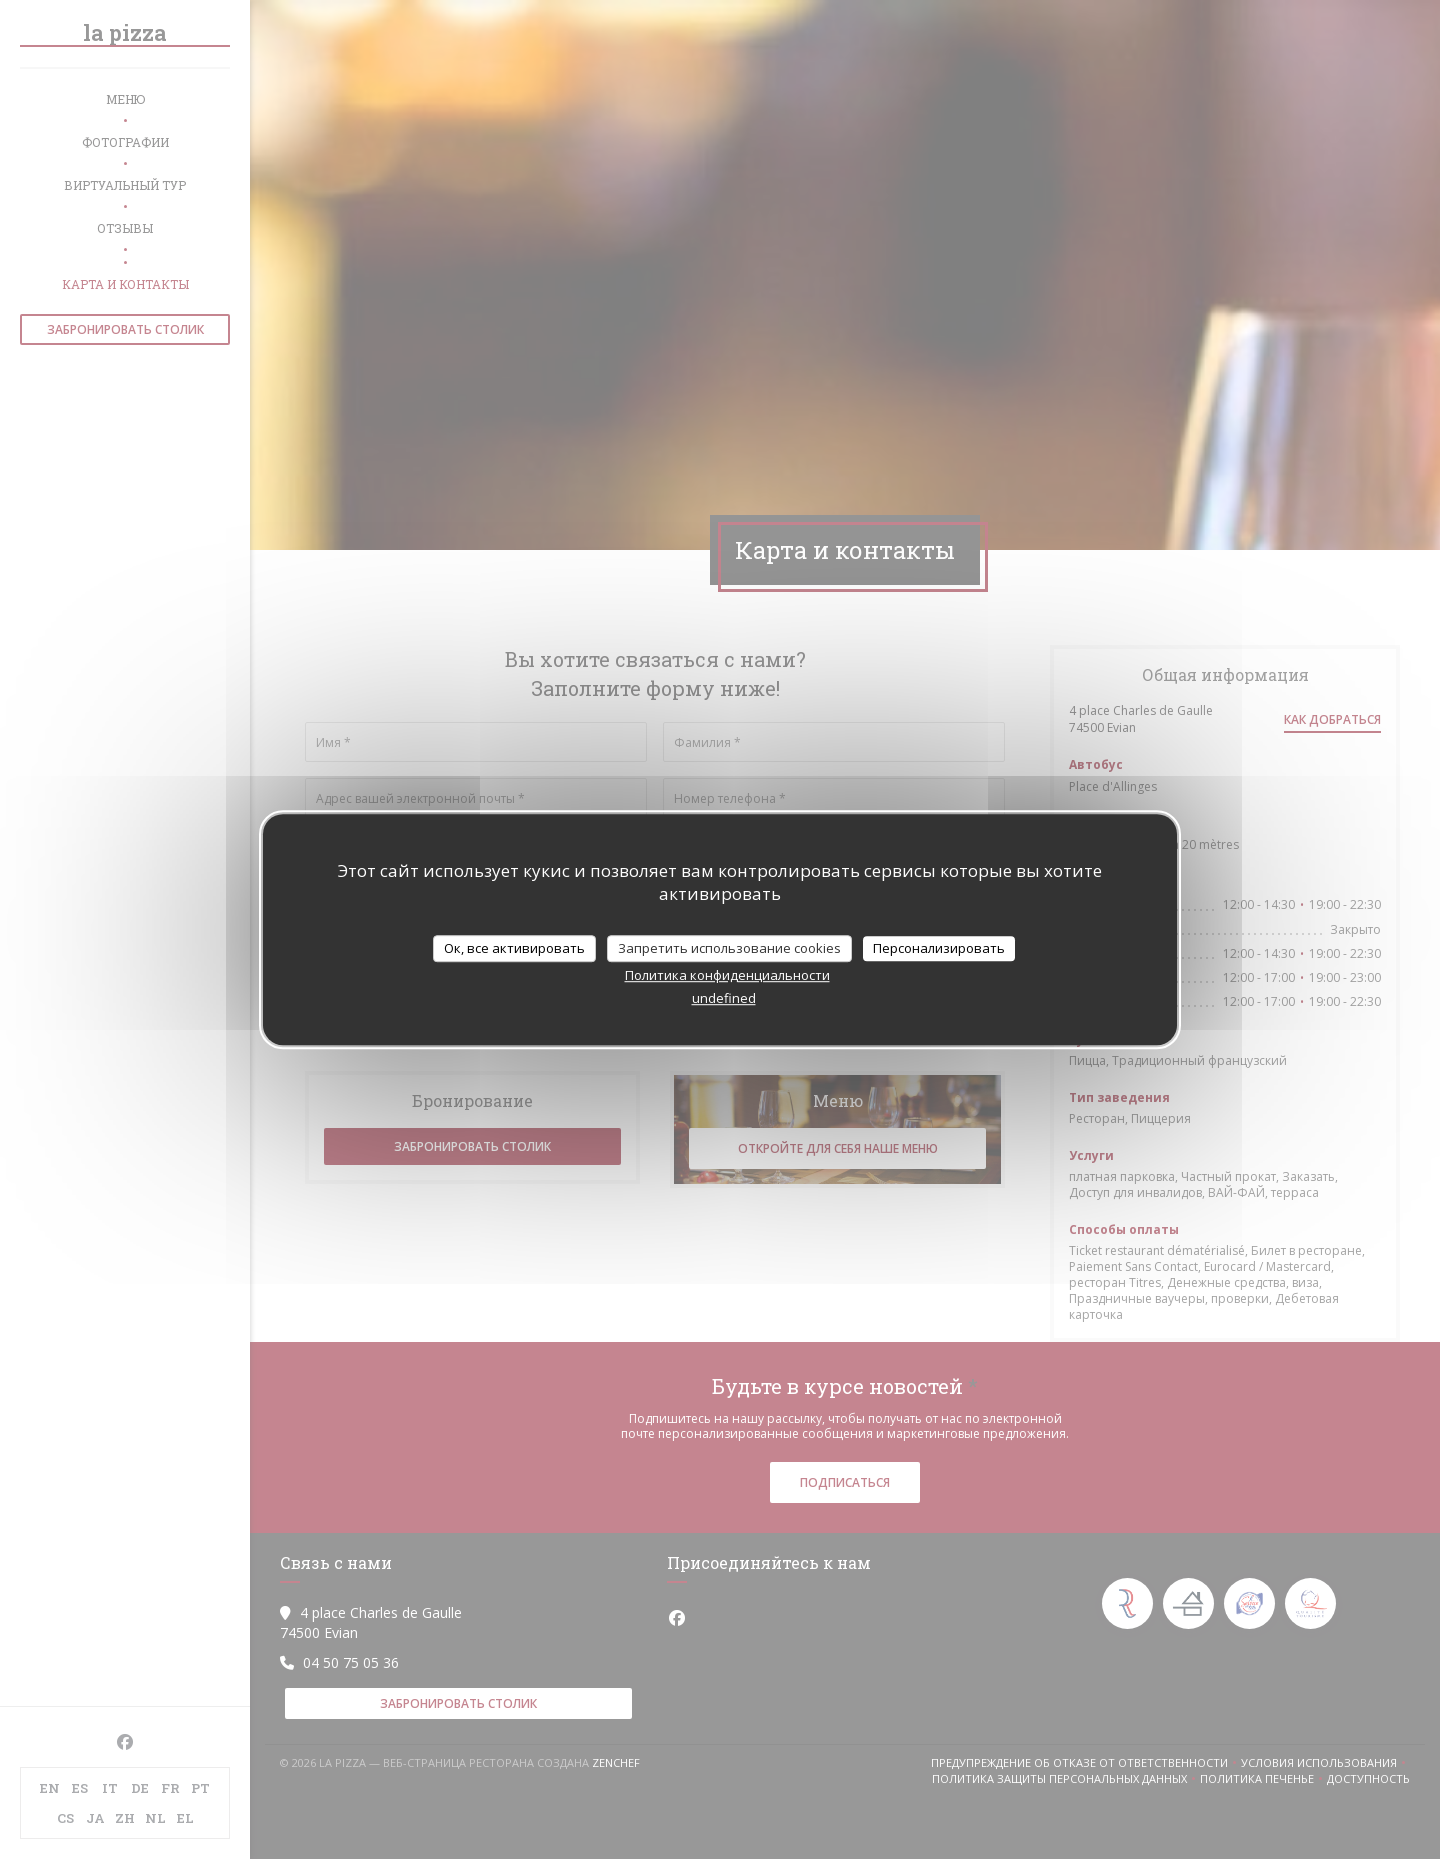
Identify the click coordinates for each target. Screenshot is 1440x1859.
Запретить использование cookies (729, 948)
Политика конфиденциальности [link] (727, 975)
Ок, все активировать (514, 948)
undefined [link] (724, 998)
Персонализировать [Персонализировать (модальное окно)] (939, 948)
